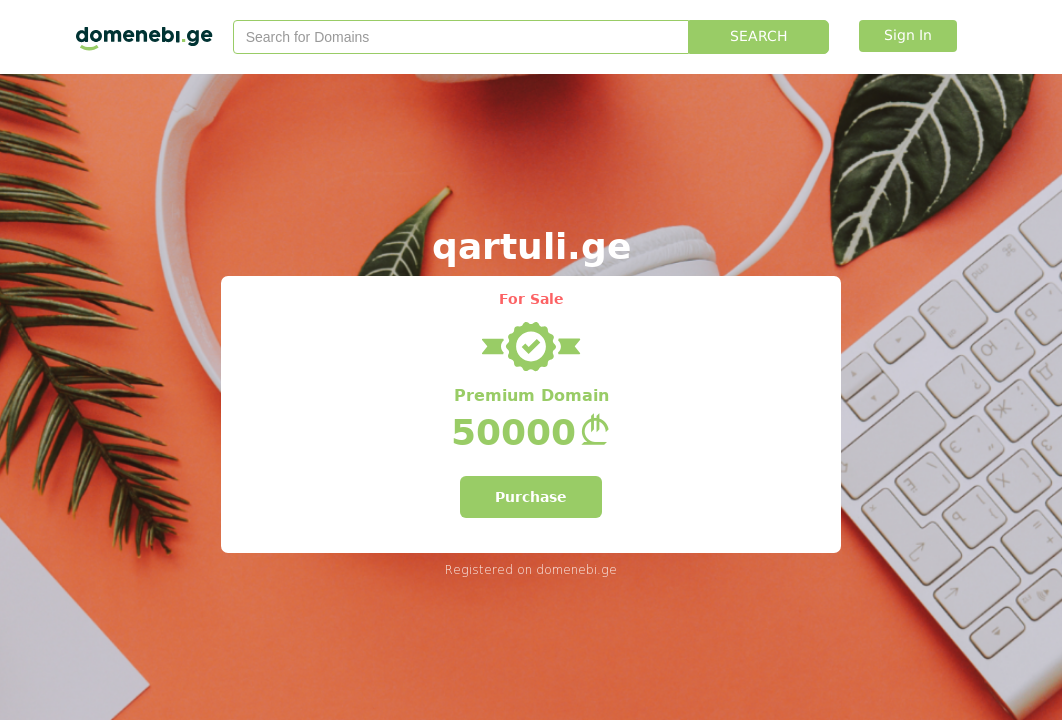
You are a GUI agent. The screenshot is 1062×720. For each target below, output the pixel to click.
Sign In (908, 36)
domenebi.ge (576, 569)
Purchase (531, 497)
